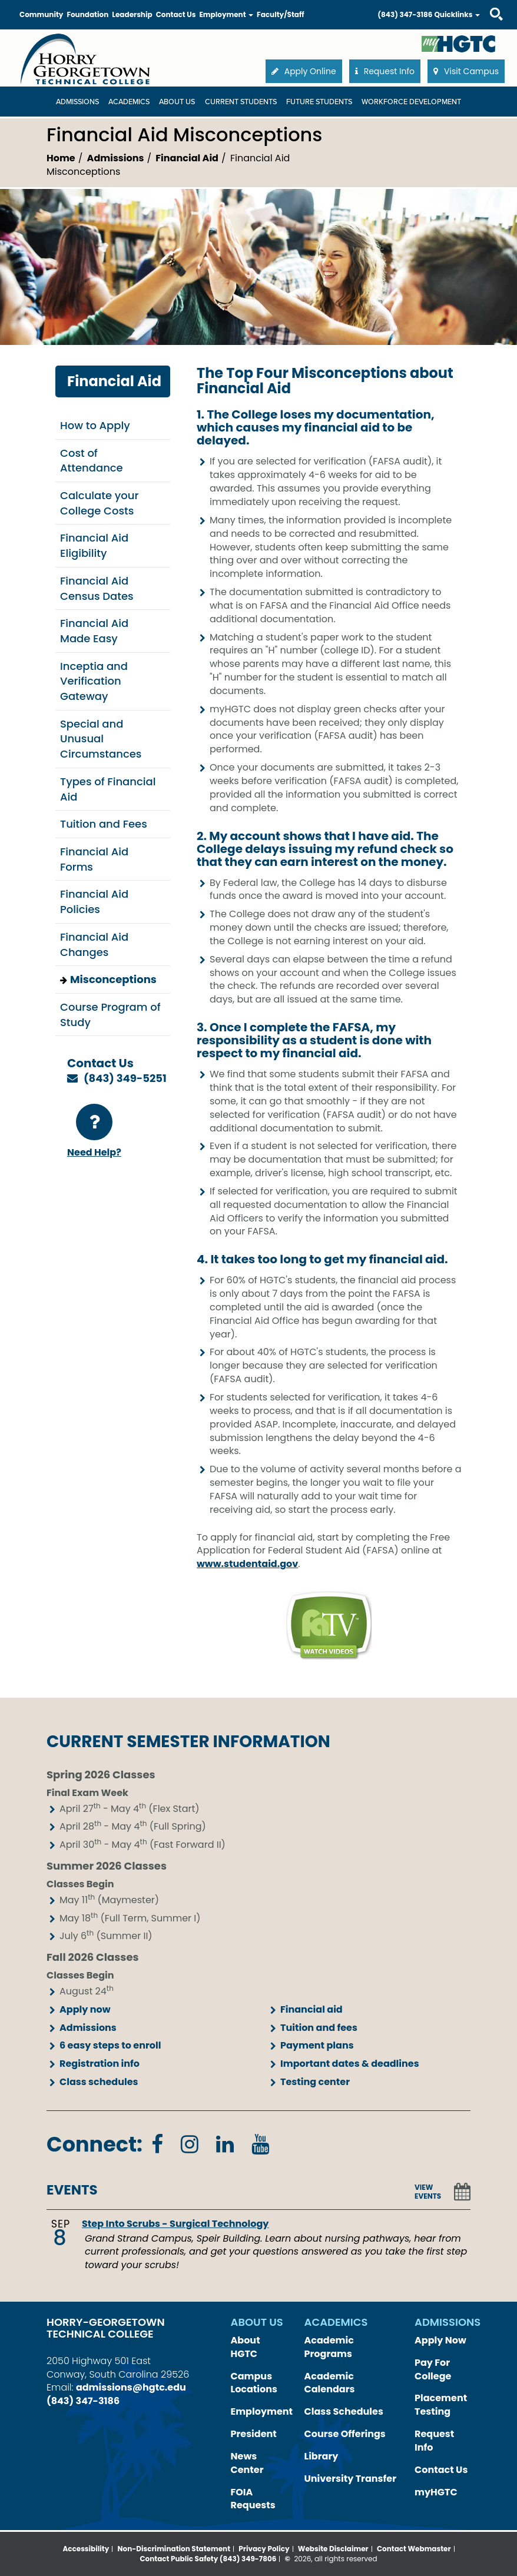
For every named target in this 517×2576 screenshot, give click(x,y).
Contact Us (176, 14)
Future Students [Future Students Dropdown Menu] (319, 102)
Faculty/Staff (280, 14)
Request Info (434, 2440)
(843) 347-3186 (404, 14)
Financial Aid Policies (94, 902)
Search (486, 2)
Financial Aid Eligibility (94, 545)
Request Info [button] (385, 71)
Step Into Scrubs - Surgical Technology (175, 2223)
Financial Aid (186, 158)
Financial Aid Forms (94, 859)
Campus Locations (254, 2382)
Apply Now (440, 2340)
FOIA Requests (253, 2498)
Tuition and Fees (103, 823)
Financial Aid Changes (94, 945)
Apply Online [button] (303, 71)
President (254, 2434)
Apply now (85, 2009)
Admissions (115, 158)
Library (321, 2456)
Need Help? (94, 1131)
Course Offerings (345, 2434)
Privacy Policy (263, 2549)
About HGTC (245, 2347)
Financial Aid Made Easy (94, 631)
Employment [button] (226, 14)
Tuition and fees (318, 2027)
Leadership (132, 14)
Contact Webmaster (414, 2549)
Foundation (87, 14)
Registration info (99, 2063)
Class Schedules (343, 2411)
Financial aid (311, 2009)
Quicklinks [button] (457, 14)
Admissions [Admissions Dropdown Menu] (77, 102)
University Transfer (350, 2478)
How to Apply (95, 425)
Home (61, 158)
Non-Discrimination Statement (174, 2549)
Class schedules (98, 2082)
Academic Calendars (329, 2382)
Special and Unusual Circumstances (100, 738)
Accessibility (85, 2549)
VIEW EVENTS (428, 2191)
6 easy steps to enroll (110, 2045)
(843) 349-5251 (125, 1078)
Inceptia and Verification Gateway (94, 681)
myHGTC (436, 2492)
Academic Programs (329, 2347)
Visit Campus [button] (466, 71)
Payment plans (317, 2045)
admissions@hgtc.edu (131, 2387)
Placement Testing (441, 2404)
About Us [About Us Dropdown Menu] (177, 102)
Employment (262, 2411)
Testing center (315, 2082)
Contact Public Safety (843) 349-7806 (208, 2559)
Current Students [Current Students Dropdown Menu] (241, 102)
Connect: (94, 2144)
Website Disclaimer (333, 2549)
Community (41, 14)
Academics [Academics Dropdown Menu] (129, 102)
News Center (247, 2463)
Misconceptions (113, 979)
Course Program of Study (110, 1015)
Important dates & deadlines (349, 2063)
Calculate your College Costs (99, 503)
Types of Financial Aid (107, 789)
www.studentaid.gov (247, 1564)
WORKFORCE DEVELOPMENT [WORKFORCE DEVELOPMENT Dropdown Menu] (411, 102)
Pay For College (433, 2369)
